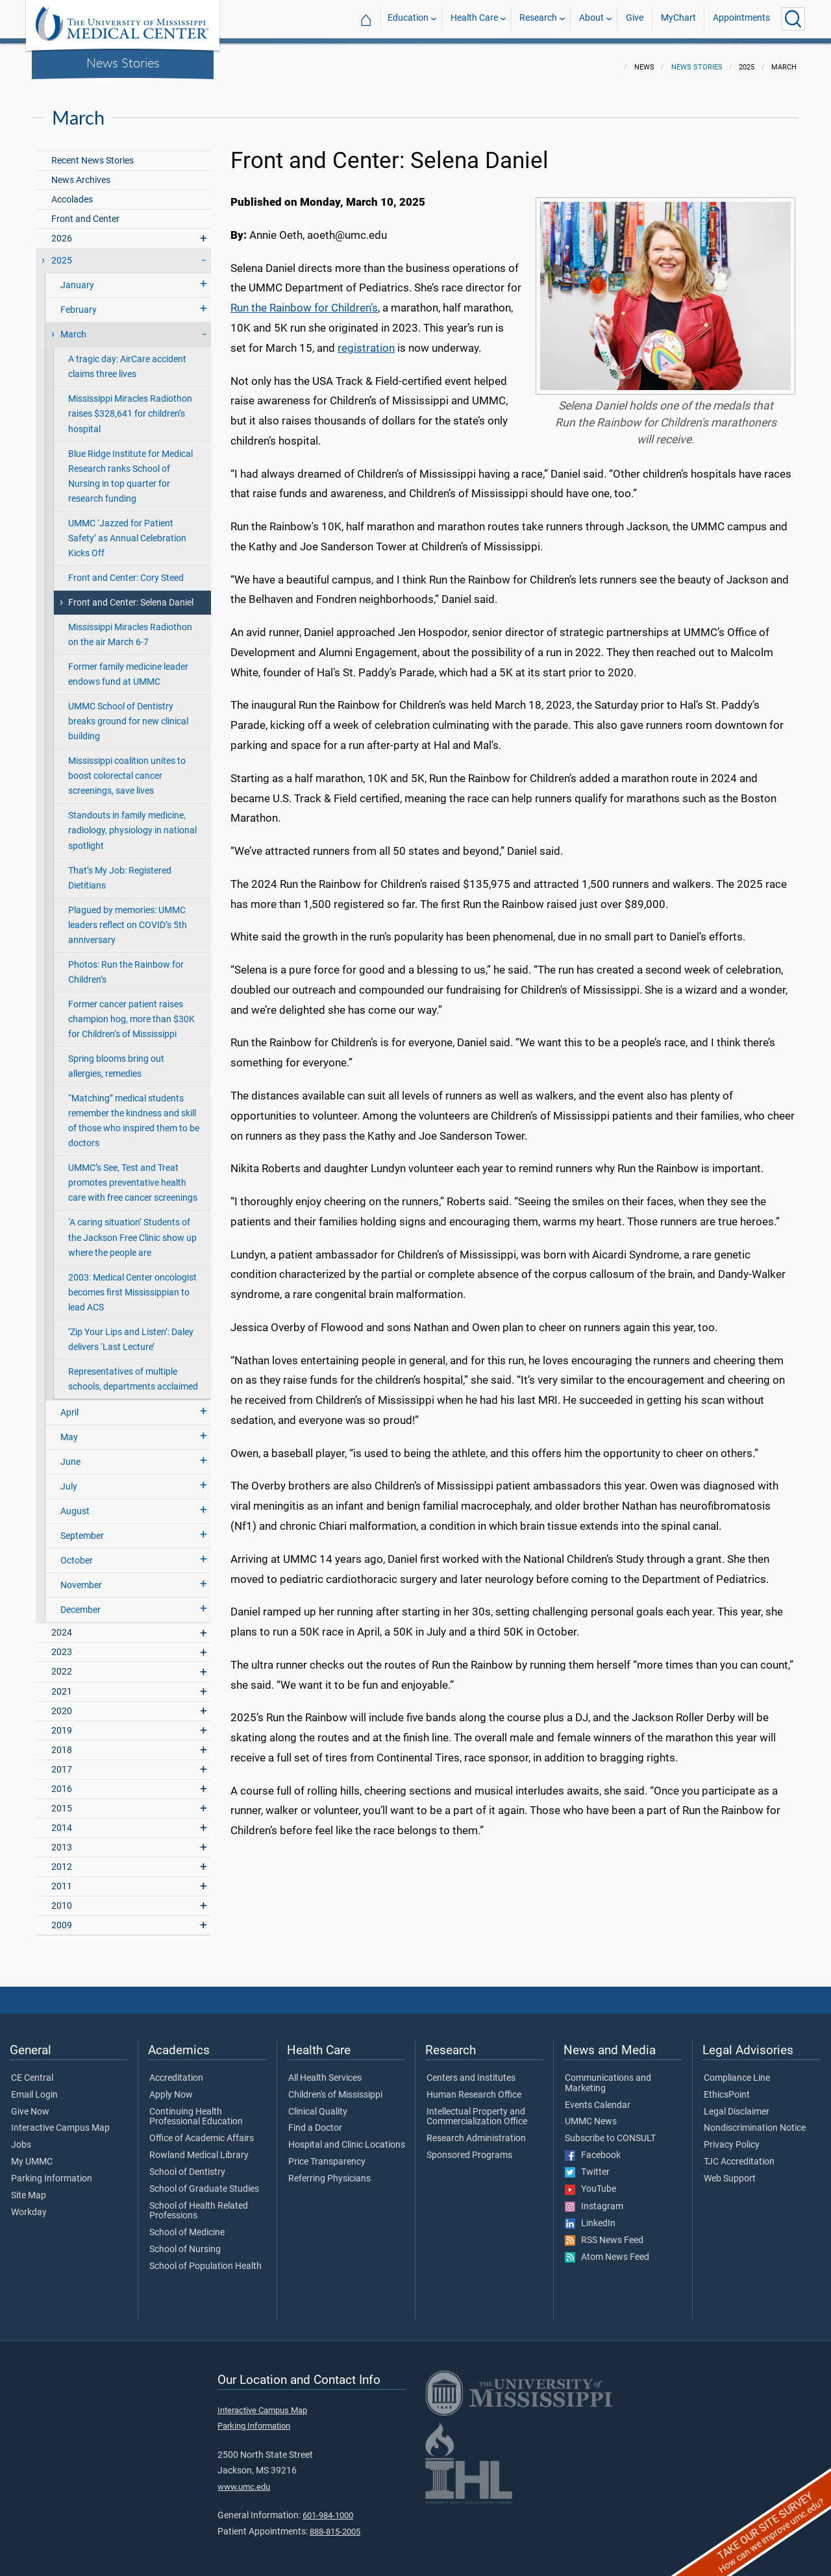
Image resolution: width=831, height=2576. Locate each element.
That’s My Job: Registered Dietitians (119, 870)
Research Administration (476, 2131)
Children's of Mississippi (335, 2087)
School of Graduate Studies (204, 2181)
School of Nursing (185, 2242)
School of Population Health (205, 2258)
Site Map (28, 2188)
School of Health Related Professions (198, 2203)
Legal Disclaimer (736, 2104)
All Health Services (325, 2070)
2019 (61, 1722)
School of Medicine (187, 2225)
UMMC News (591, 2114)
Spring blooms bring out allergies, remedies (116, 1059)
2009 (61, 1917)
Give (634, 18)
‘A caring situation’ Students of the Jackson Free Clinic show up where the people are (132, 1229)
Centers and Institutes (471, 2070)
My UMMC (32, 2154)
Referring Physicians (329, 2171)
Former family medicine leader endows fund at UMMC (128, 667)
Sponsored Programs (469, 2147)
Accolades (72, 191)
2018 (61, 1742)
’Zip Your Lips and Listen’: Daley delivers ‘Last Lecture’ (130, 1332)
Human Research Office (474, 2087)
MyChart (678, 18)
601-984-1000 (328, 2507)
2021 (61, 1683)
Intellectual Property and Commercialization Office (477, 2109)
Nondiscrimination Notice (755, 2120)
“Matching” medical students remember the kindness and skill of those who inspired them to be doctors (133, 1113)
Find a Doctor (315, 2120)
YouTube (590, 2181)
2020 (61, 1703)
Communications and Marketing (608, 2075)
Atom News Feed (607, 2249)
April (69, 1404)
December (80, 1602)
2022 (61, 1663)
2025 (61, 252)
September (82, 1528)
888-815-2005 (335, 2524)
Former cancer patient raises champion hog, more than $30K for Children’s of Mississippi (131, 1011)
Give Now (30, 2104)
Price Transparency (327, 2154)
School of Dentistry (187, 2164)
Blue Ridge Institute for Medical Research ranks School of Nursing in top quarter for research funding (130, 469)
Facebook (593, 2147)
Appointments (741, 18)
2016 (61, 1781)
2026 (61, 230)
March (73, 326)
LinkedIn (590, 2216)
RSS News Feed (604, 2232)
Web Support (730, 2171)
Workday (29, 2205)
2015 (61, 1800)
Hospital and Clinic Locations (346, 2137)
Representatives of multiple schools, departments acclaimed (133, 1371)
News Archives (80, 172)
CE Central (32, 2070)
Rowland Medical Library (199, 2147)
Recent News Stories (92, 152)
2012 (61, 1859)
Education (408, 18)
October (76, 1552)
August (75, 1503)
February (78, 302)
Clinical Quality (317, 2104)
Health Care (474, 18)
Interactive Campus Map (60, 2120)
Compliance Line (737, 2070)
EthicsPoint (727, 2087)
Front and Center (85, 211)
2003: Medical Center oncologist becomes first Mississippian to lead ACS (132, 1284)
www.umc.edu (243, 2479)
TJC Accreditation (739, 2154)
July (68, 1478)
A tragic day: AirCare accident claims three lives (127, 359)
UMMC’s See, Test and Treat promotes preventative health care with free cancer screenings (132, 1175)
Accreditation (176, 2070)
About (591, 18)
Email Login (34, 2087)
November (81, 1577)
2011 (61, 1878)
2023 (61, 1644)
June (70, 1454)
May (69, 1429)
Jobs (21, 2137)
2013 (61, 1839)
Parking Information (51, 2171)
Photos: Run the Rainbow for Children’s (126, 964)
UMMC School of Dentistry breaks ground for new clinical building (128, 713)
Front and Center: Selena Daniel (130, 594)
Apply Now (171, 2087)
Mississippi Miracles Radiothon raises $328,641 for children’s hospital (130, 406)
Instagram (594, 2199)
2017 (61, 1761)
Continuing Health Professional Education (196, 2109)
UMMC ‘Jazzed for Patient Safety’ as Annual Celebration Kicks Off (127, 530)
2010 (61, 1898)
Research (538, 18)
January (77, 277)
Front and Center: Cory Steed (126, 570)
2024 (61, 1624)
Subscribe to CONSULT (610, 2131)
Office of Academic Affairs (201, 2131)
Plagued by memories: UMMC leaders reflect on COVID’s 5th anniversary (127, 917)
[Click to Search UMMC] (793, 19)
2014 (61, 1820)
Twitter (587, 2164)
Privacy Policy (732, 2137)
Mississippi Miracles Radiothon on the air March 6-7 (130, 627)
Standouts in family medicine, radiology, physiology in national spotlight (132, 822)
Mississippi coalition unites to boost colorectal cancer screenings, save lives (127, 768)
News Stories (123, 62)
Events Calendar (597, 2097)
